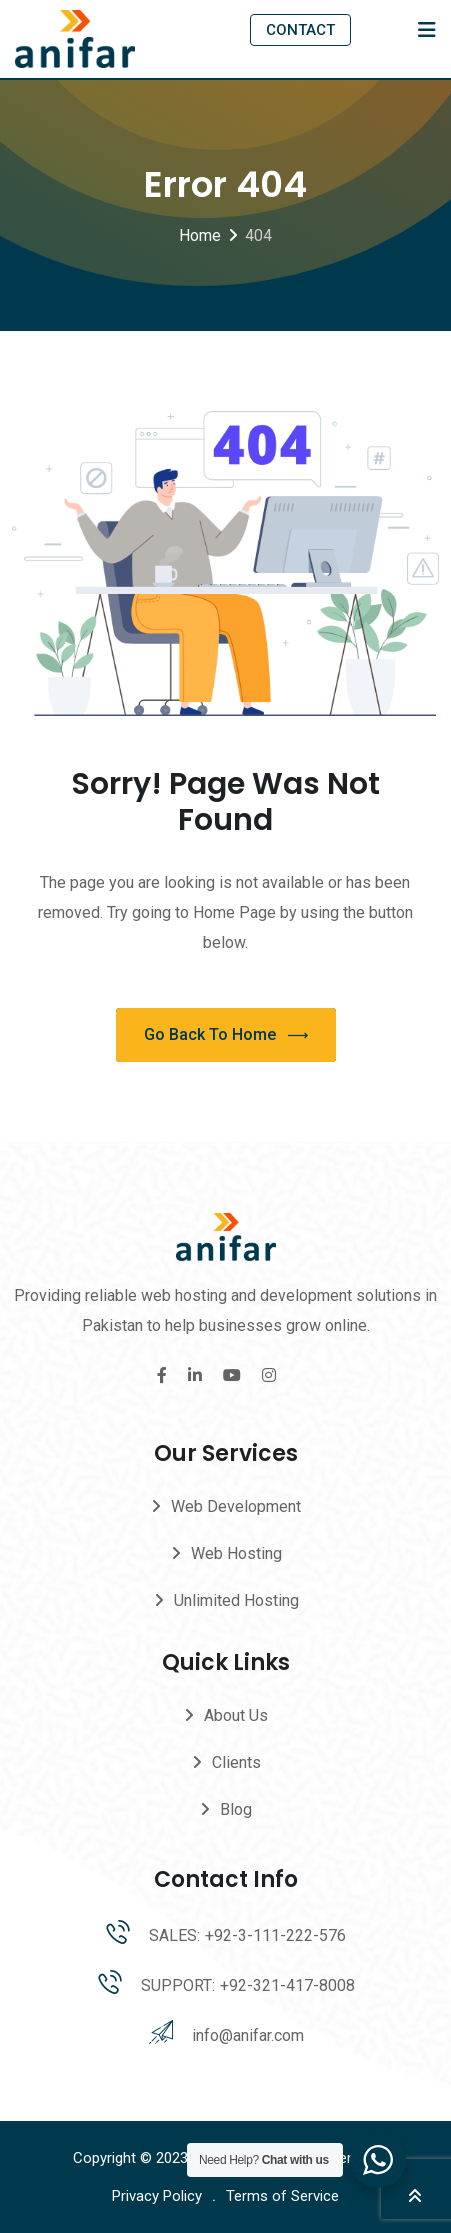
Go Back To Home (226, 1035)
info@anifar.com (248, 2035)
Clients (236, 1762)
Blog (236, 1809)
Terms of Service (282, 2196)
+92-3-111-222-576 (275, 1935)
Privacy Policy (157, 2196)
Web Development (236, 1506)
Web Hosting (236, 1553)
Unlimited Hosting (236, 1600)
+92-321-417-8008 (287, 1985)
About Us (236, 1715)
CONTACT (300, 30)
